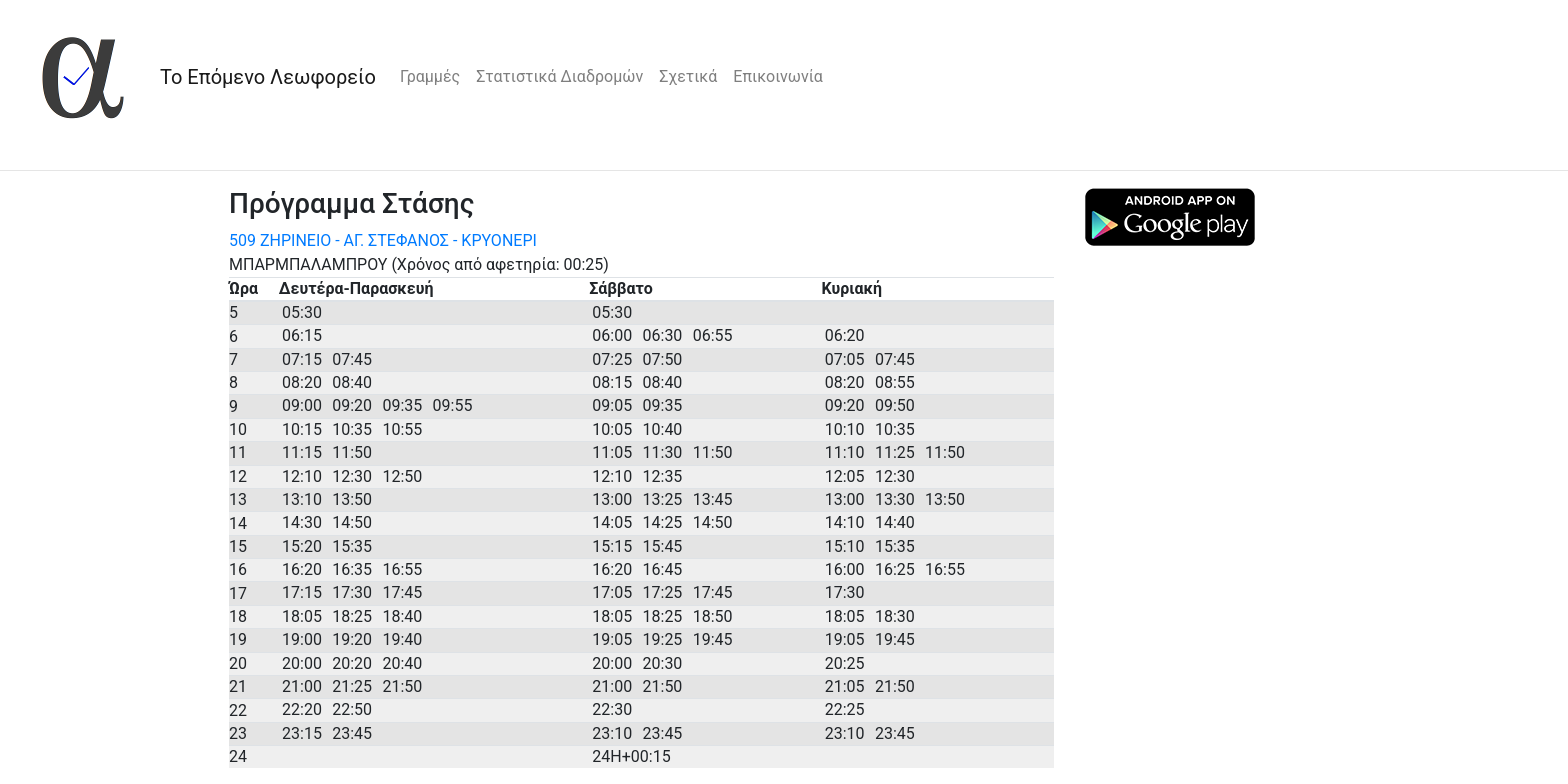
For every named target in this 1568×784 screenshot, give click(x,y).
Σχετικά (688, 76)
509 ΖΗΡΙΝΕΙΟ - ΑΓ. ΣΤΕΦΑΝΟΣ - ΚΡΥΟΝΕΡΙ (383, 240)
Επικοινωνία (778, 76)
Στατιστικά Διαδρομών (559, 76)
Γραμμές (430, 76)
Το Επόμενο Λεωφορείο (268, 77)
